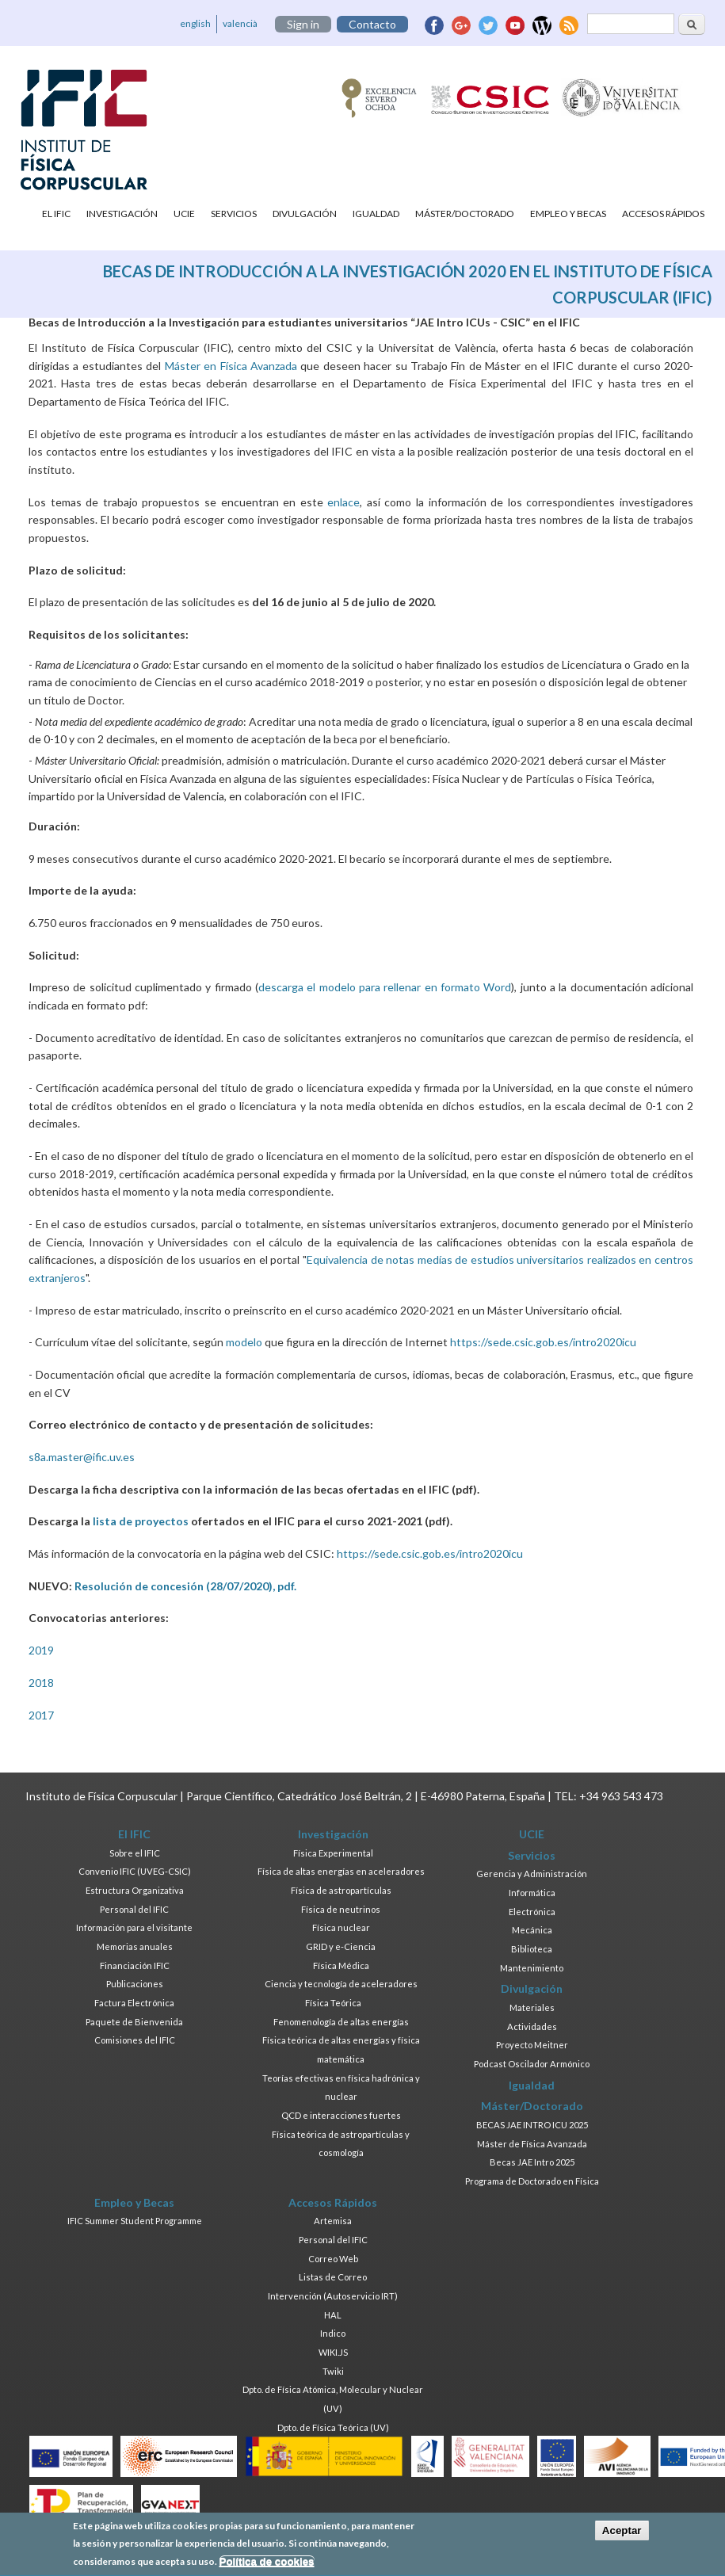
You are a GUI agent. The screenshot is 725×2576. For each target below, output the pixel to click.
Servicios (234, 213)
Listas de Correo (333, 2277)
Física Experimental (333, 1853)
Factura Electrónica (134, 2003)
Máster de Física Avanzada (532, 2144)
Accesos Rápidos (663, 213)
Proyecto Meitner (532, 2045)
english (195, 23)
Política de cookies (267, 2568)
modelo (244, 1342)
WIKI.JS (333, 2352)
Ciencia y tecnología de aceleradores (341, 1984)
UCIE (184, 213)
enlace (343, 502)
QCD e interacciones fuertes (341, 2115)
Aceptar (622, 2536)
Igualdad (376, 213)
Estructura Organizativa (135, 1890)
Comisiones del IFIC (134, 2040)
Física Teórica (333, 2003)
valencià (240, 23)
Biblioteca (531, 1949)
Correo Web (333, 2259)
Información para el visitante (134, 1927)
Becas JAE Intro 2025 (532, 2162)
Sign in (303, 24)
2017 (41, 1715)
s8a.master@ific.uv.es (82, 1457)
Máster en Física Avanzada (231, 365)
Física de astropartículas (341, 1890)
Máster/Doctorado (464, 213)
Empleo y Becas (568, 213)
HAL (333, 2315)
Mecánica (532, 1930)
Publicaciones (134, 1984)
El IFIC (56, 213)
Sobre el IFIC (134, 1853)
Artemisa (333, 2220)
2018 (41, 1682)
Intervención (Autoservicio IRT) (333, 2296)
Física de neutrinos (340, 1909)
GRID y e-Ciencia (341, 1946)
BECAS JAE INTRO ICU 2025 (532, 2125)
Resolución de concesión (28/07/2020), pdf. (185, 1586)
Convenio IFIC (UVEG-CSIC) (134, 1871)
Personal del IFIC (134, 1909)
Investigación (122, 213)
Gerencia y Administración (531, 1873)
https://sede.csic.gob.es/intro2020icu (543, 1342)
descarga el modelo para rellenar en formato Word (384, 987)
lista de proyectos (141, 1521)
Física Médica (341, 1965)
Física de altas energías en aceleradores (341, 1871)
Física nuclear (341, 1927)
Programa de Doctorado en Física (532, 2181)
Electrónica (532, 1911)
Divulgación (305, 213)
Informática (532, 1892)
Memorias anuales (135, 1946)
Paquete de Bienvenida (134, 2022)
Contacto (372, 24)
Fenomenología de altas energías (341, 2022)
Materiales (532, 2007)
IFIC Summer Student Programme (134, 2220)
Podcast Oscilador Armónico (532, 2064)
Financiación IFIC (135, 1965)
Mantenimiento (531, 1968)
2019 (41, 1650)
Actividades (532, 2026)
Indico (332, 2333)
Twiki (333, 2371)
